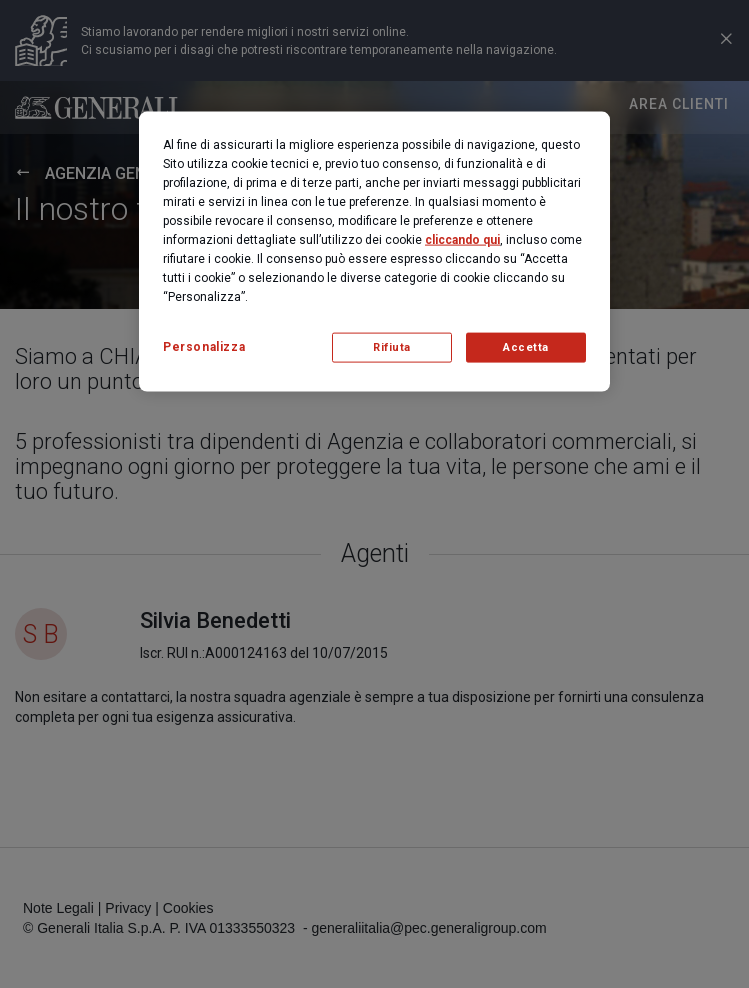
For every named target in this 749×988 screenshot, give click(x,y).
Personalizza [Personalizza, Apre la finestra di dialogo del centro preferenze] (204, 347)
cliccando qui (462, 240)
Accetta (526, 347)
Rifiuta (392, 347)
